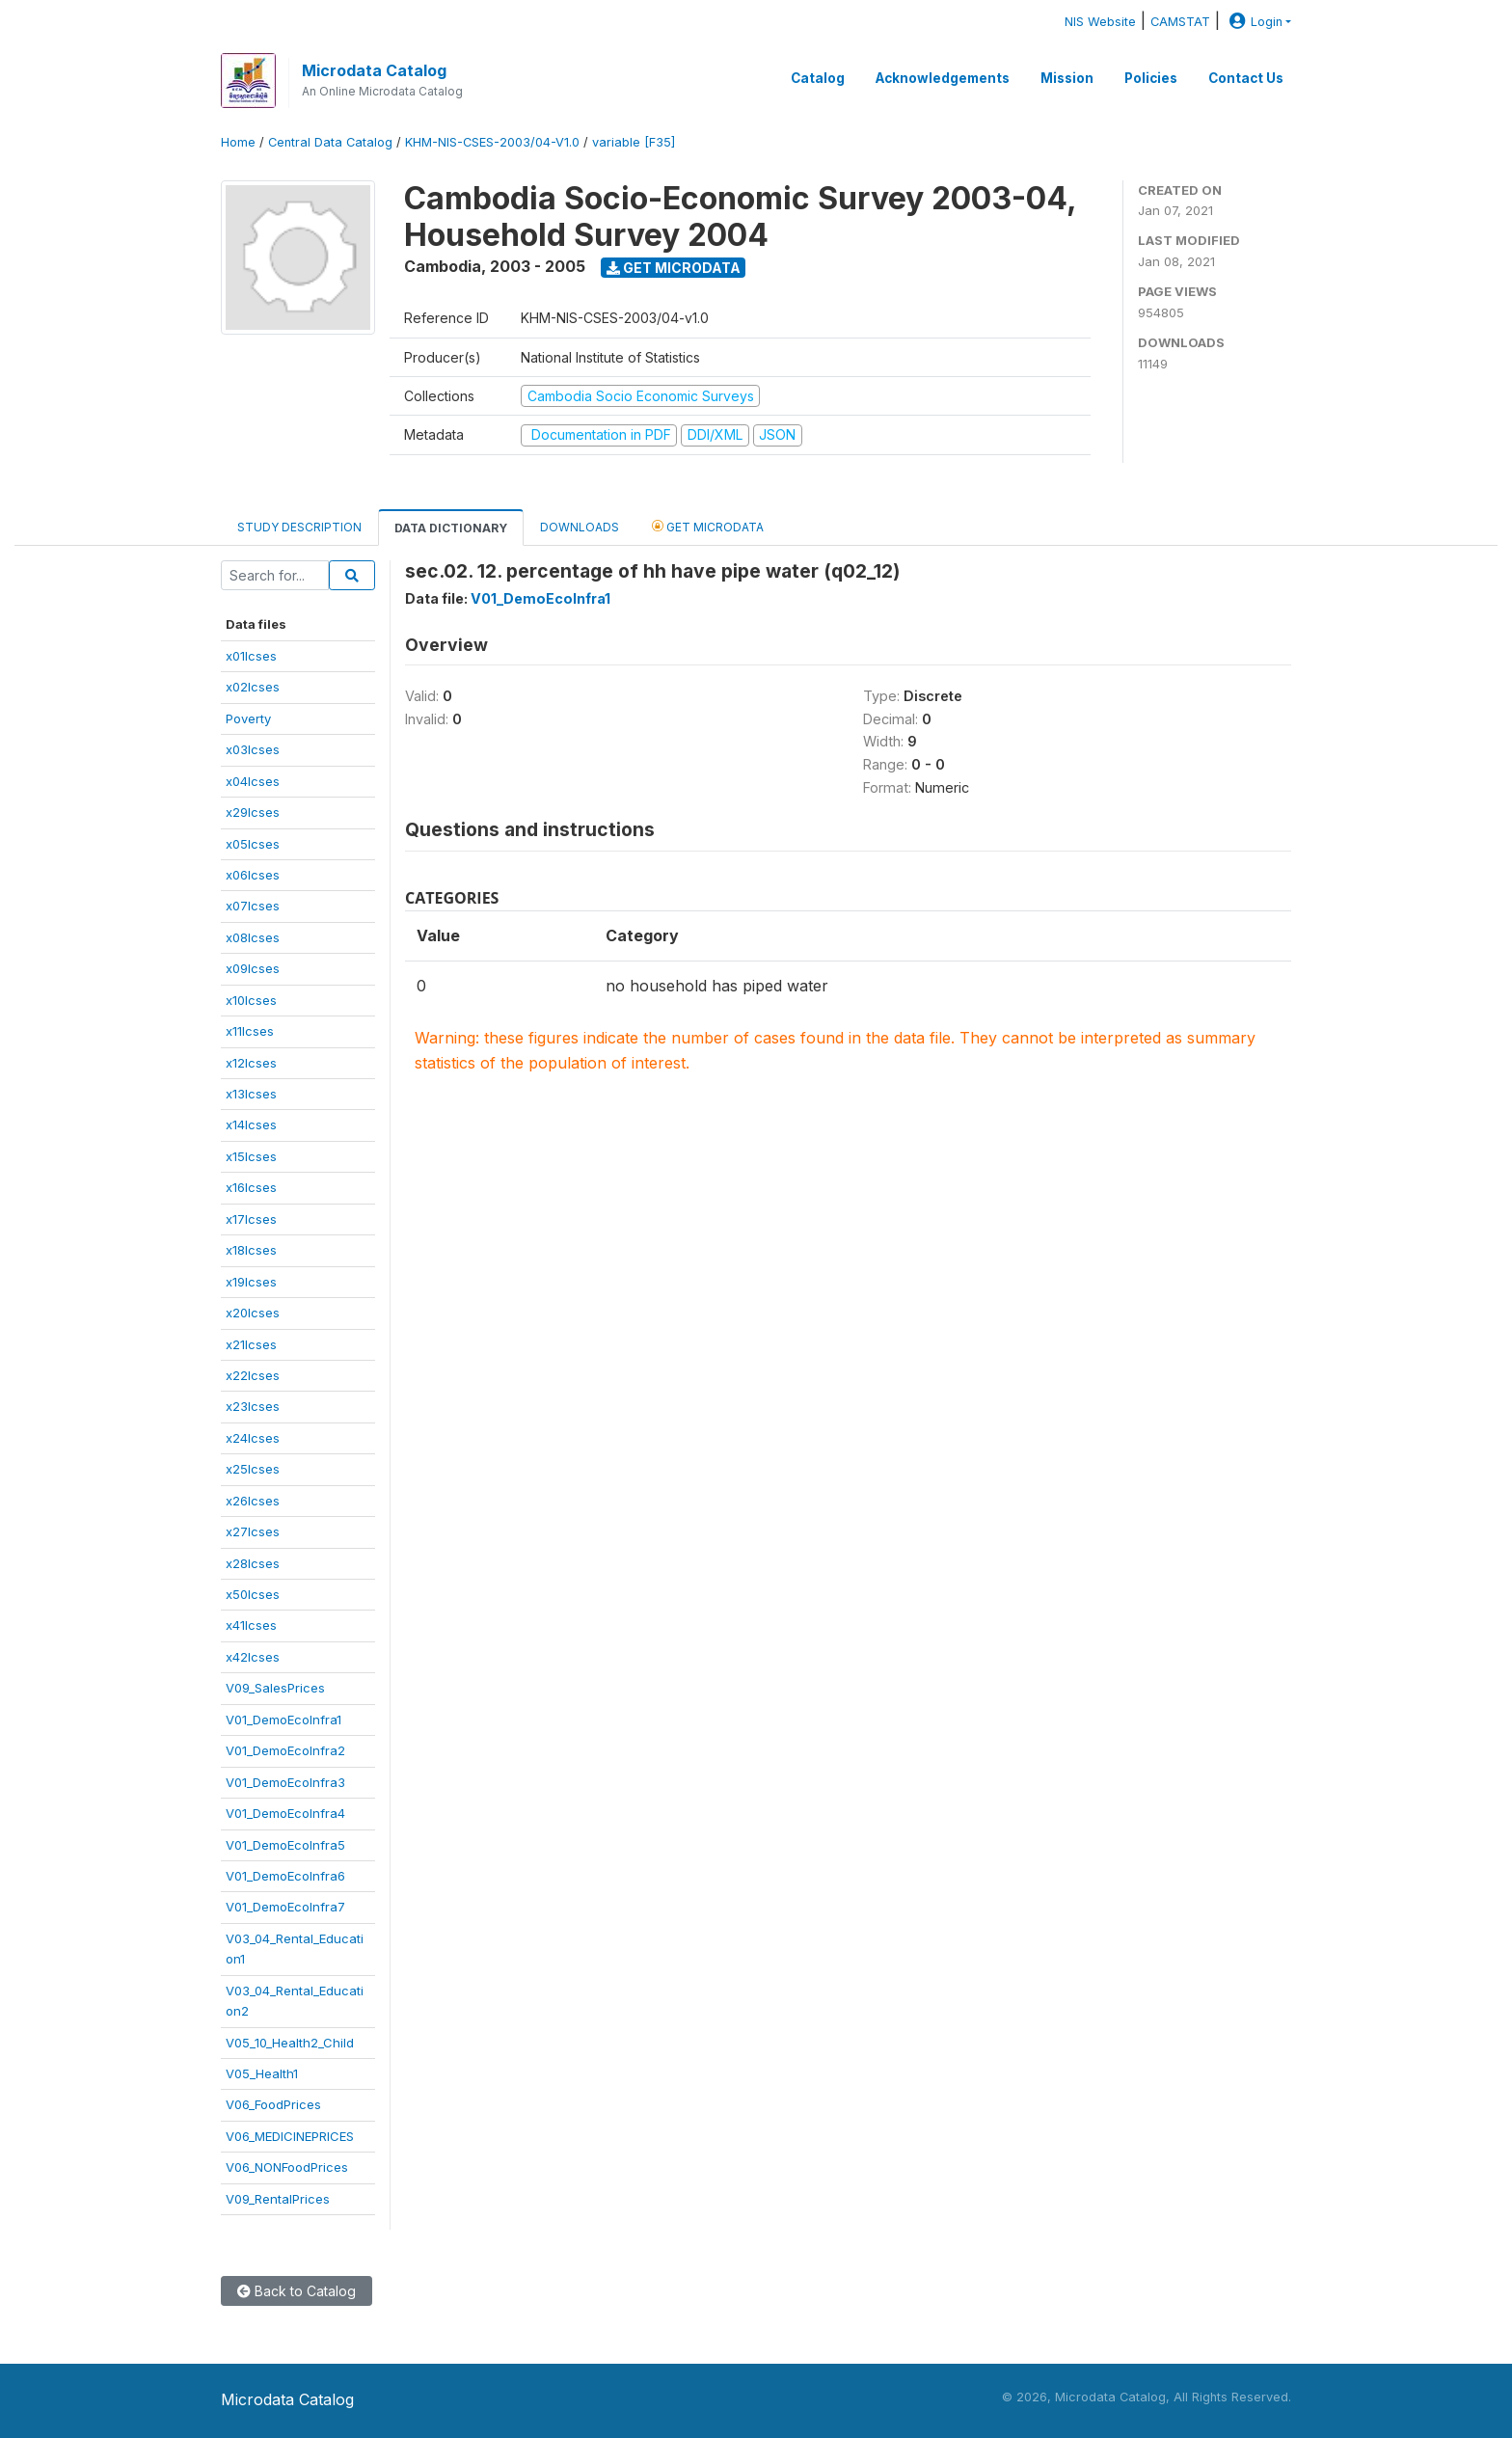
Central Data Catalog (330, 142)
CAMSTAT (1180, 21)
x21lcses (251, 1344)
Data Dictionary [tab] (450, 528)
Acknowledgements (943, 78)
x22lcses (253, 1375)
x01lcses (251, 656)
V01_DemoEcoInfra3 (285, 1782)
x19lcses (251, 1281)
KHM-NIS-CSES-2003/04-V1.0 (492, 142)
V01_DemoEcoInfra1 (283, 1719)
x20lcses (253, 1312)
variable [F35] (633, 142)
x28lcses (253, 1563)
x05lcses (253, 844)
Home (238, 142)
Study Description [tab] (299, 527)
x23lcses (253, 1406)
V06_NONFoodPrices (287, 2167)
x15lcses (251, 1156)
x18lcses (251, 1250)
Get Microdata (674, 267)
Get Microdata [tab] (708, 526)
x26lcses (253, 1500)
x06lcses (253, 874)
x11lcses (250, 1031)
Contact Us (1245, 78)
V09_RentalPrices (278, 2199)
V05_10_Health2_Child (290, 2042)
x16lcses (251, 1187)
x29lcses (253, 812)
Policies (1150, 78)
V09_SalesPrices (275, 1687)
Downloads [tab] (579, 527)
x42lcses (253, 1657)
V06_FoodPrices (273, 2104)
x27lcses (253, 1531)
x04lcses (253, 781)
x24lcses (253, 1438)
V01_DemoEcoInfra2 (285, 1750)
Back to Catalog (296, 2291)
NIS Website (1100, 21)
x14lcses (251, 1124)
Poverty (248, 718)
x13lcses (251, 1093)
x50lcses (253, 1594)
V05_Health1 (262, 2073)
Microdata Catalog (374, 70)
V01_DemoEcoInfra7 (285, 1906)
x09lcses (253, 968)
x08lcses (253, 937)
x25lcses (253, 1468)
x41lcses (251, 1625)
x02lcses (253, 686)
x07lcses (253, 905)
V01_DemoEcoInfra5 (285, 1845)
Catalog (818, 78)
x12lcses (251, 1062)
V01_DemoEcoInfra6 (285, 1875)
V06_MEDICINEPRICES (290, 2136)
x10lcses (251, 1000)
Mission (1067, 78)
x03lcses (253, 749)
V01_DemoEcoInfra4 (285, 1813)
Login (1253, 21)
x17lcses (251, 1219)
